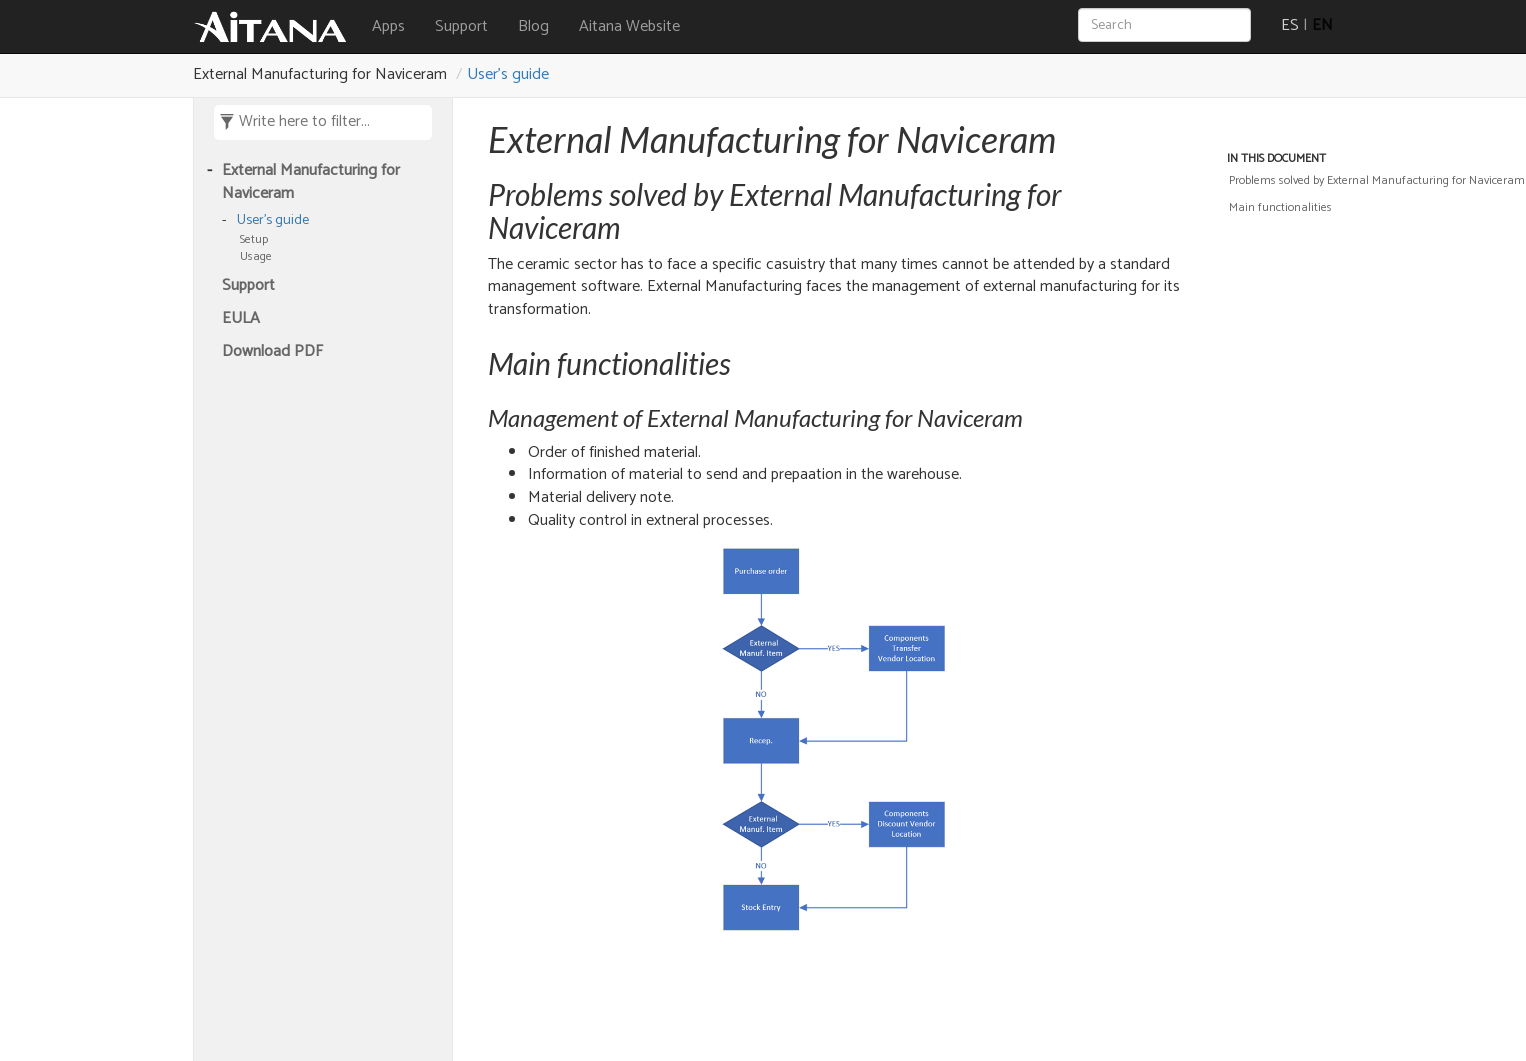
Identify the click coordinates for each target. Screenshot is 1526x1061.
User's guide (508, 74)
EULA (241, 319)
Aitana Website (629, 26)
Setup (254, 239)
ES (1290, 25)
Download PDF (272, 352)
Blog (533, 26)
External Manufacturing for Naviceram (311, 183)
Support (461, 26)
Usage (256, 256)
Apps (388, 26)
